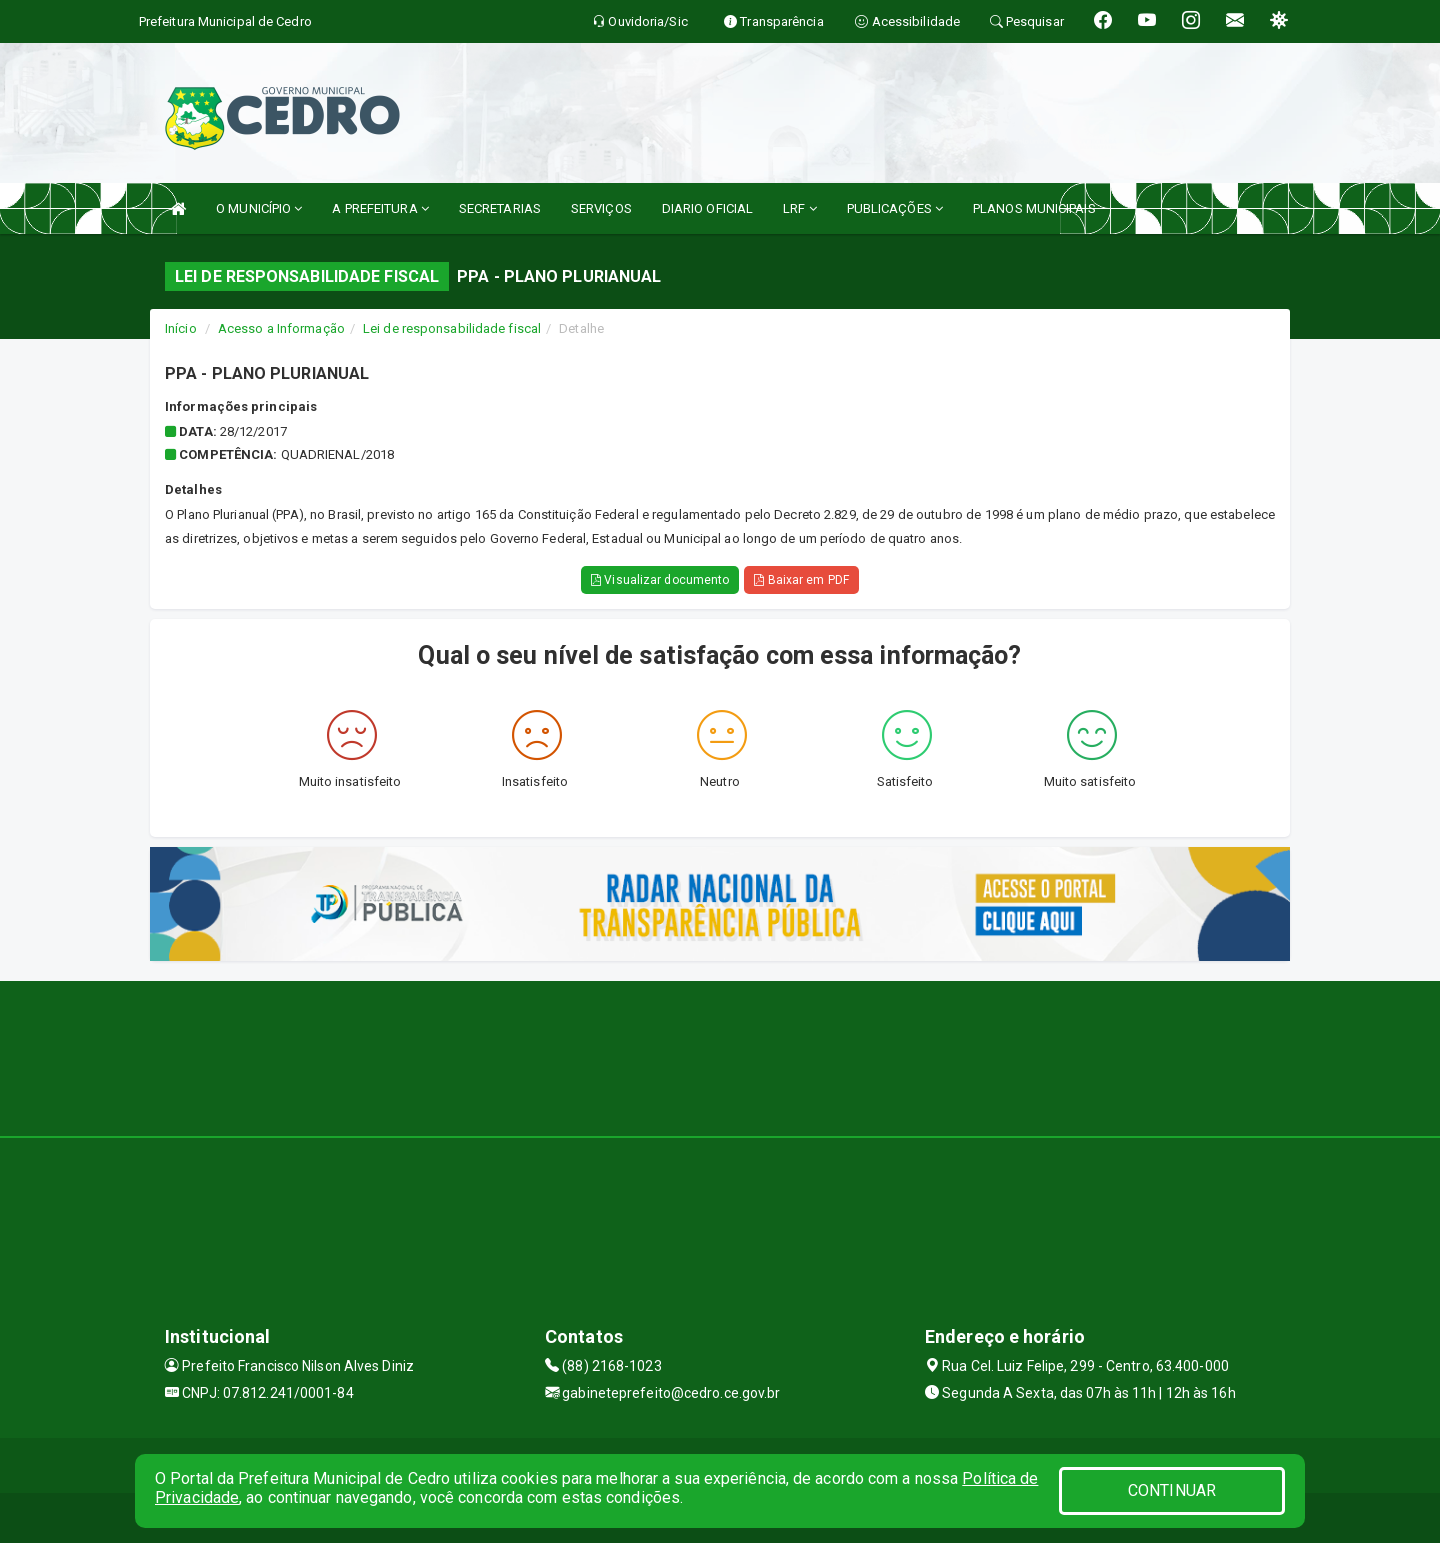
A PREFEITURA (380, 208)
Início (181, 328)
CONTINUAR (1172, 1490)
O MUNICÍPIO (259, 208)
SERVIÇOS (601, 208)
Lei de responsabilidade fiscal (452, 328)
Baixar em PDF (801, 580)
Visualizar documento (660, 580)
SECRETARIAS (500, 208)
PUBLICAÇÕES (895, 208)
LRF (800, 208)
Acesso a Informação (281, 328)
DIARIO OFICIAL (707, 208)
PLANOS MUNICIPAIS (1034, 208)
